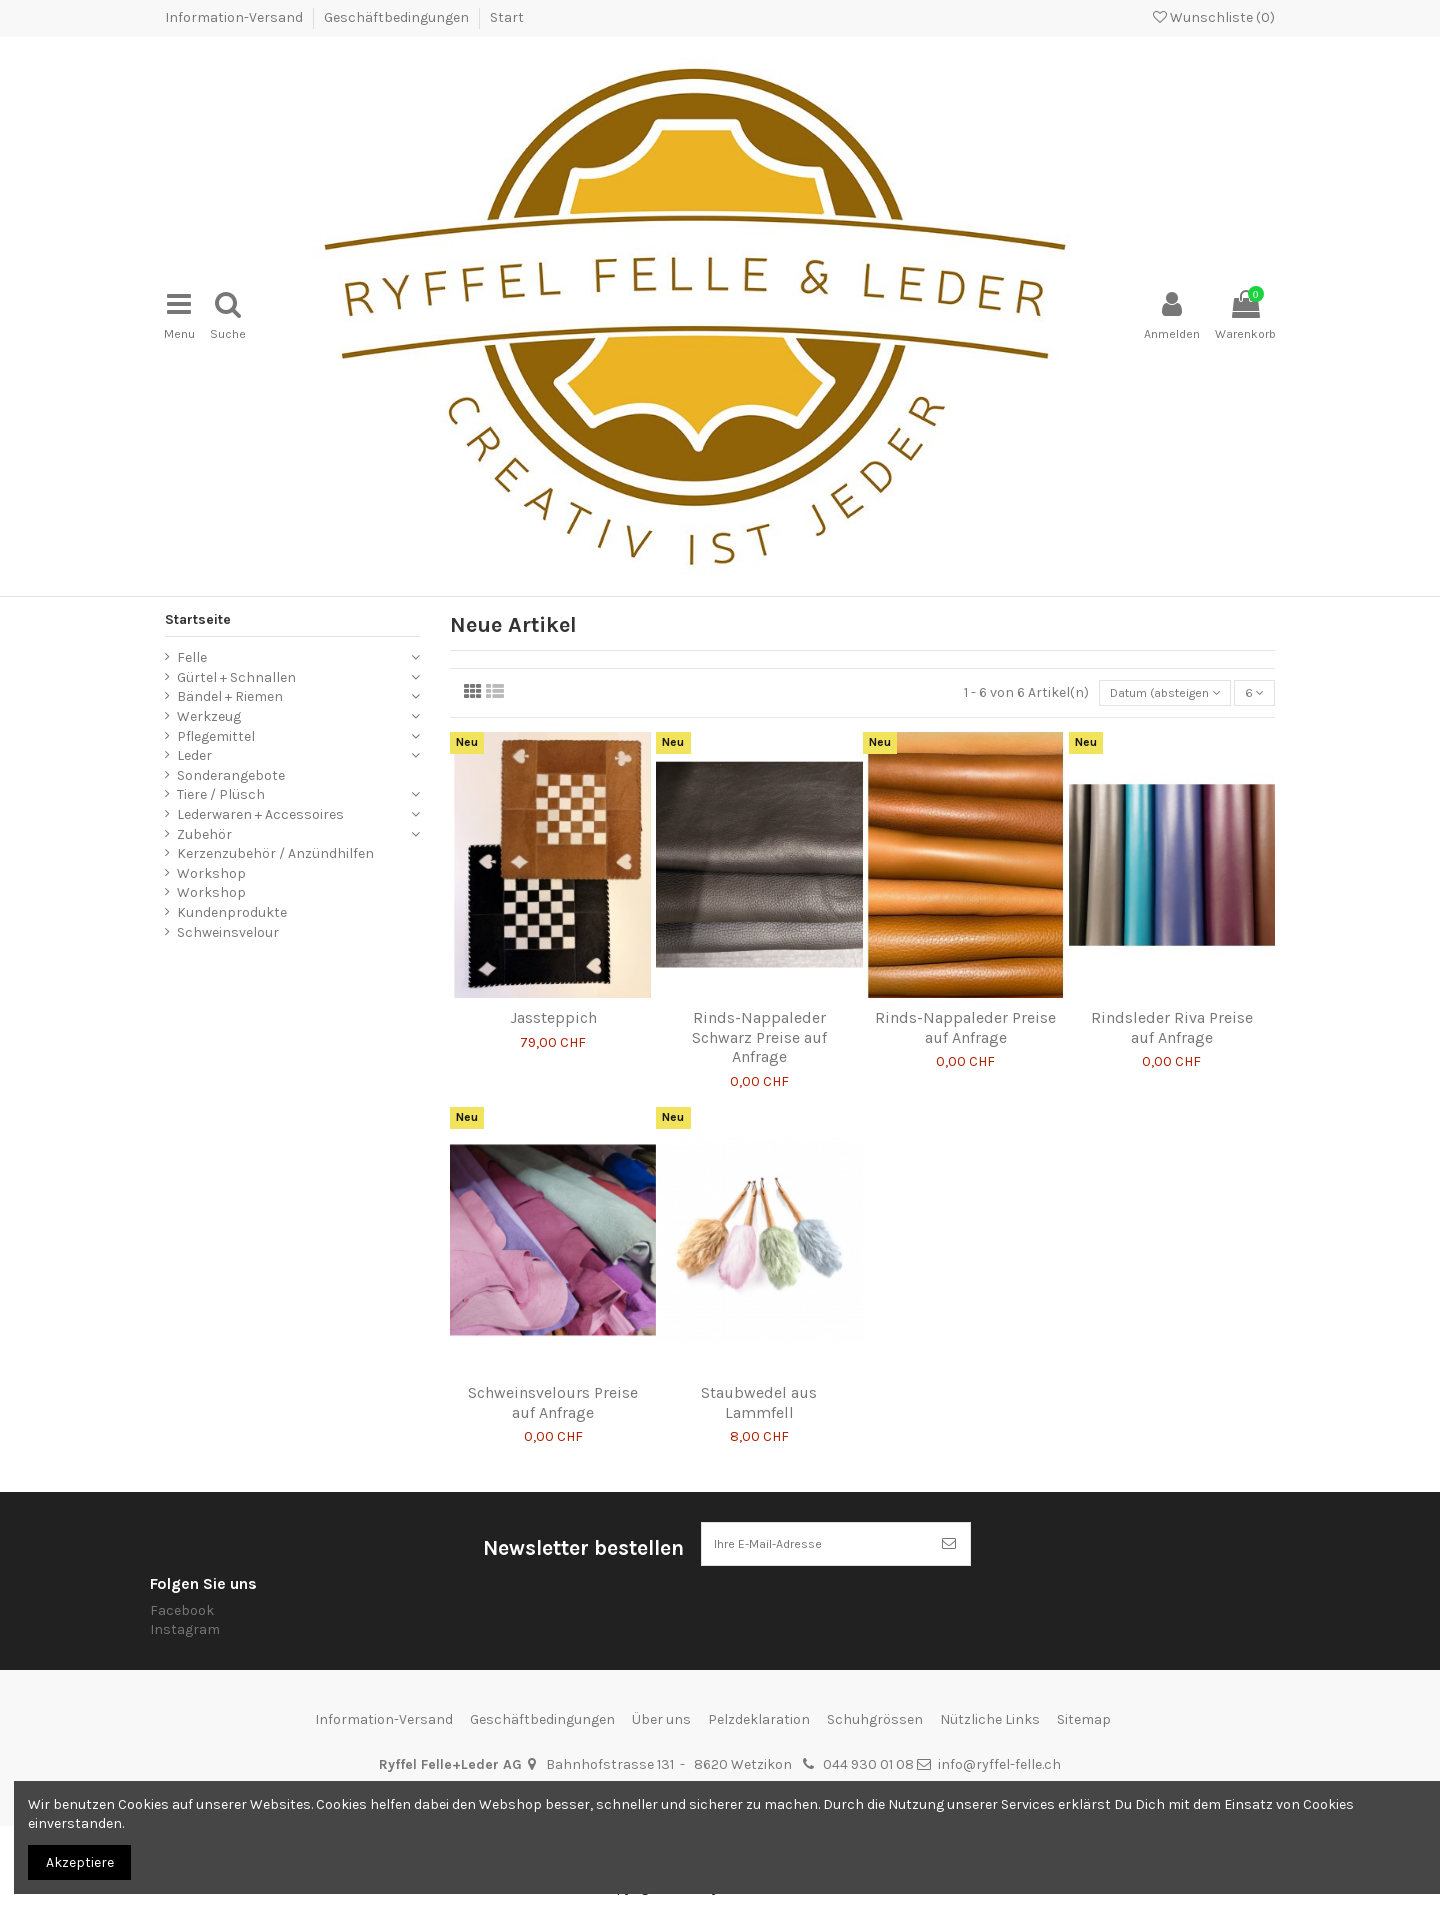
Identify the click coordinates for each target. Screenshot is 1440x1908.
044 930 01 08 (868, 1749)
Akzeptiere (80, 1862)
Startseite (198, 595)
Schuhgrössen (875, 1703)
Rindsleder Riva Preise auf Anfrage (1172, 1007)
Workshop (211, 849)
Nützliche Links (990, 1703)
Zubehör (204, 810)
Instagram (185, 1613)
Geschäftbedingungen (398, 17)
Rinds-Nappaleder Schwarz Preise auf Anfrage (759, 1016)
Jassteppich (553, 997)
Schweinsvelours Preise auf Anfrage (553, 1382)
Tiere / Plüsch (221, 771)
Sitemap (1084, 1703)
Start (507, 17)
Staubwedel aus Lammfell (759, 1382)
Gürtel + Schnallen (236, 653)
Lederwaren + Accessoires (260, 790)
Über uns (661, 1703)
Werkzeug (209, 692)
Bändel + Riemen (230, 673)
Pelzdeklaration (759, 1703)
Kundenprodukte (232, 888)
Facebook (182, 1594)
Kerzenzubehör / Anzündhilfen (275, 829)
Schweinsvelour (228, 908)
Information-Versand (235, 17)
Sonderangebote (231, 751)
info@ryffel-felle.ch (999, 1749)
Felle (192, 633)
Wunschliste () (1214, 17)
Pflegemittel (216, 712)
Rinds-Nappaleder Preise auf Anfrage (965, 1007)
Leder (194, 731)
